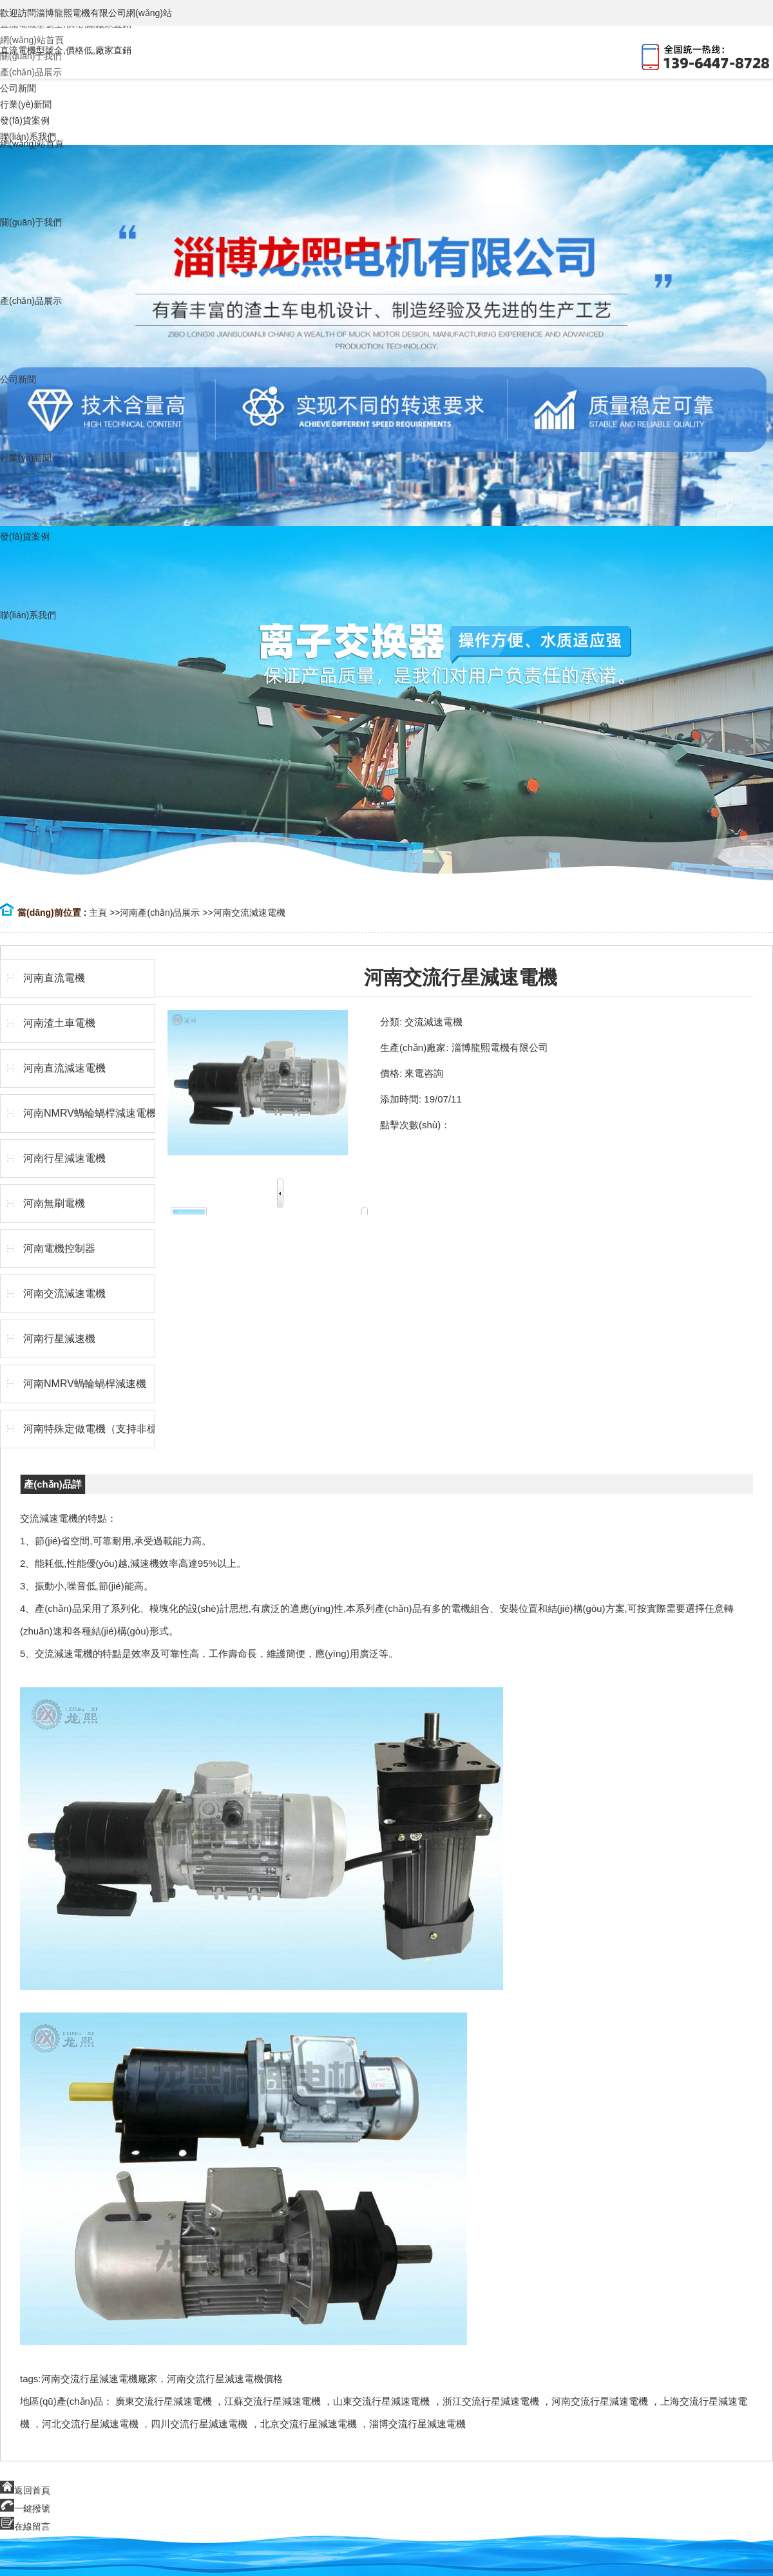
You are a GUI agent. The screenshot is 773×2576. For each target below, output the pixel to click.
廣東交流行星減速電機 (163, 2401)
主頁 (98, 912)
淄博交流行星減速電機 (417, 2423)
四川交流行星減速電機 (199, 2423)
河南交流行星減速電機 (599, 2401)
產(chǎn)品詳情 (53, 1486)
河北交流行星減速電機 (90, 2423)
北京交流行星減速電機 (308, 2423)
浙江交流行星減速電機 (491, 2401)
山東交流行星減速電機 (381, 2401)
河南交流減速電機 (249, 912)
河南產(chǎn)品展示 (160, 912)
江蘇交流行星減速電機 (272, 2401)
